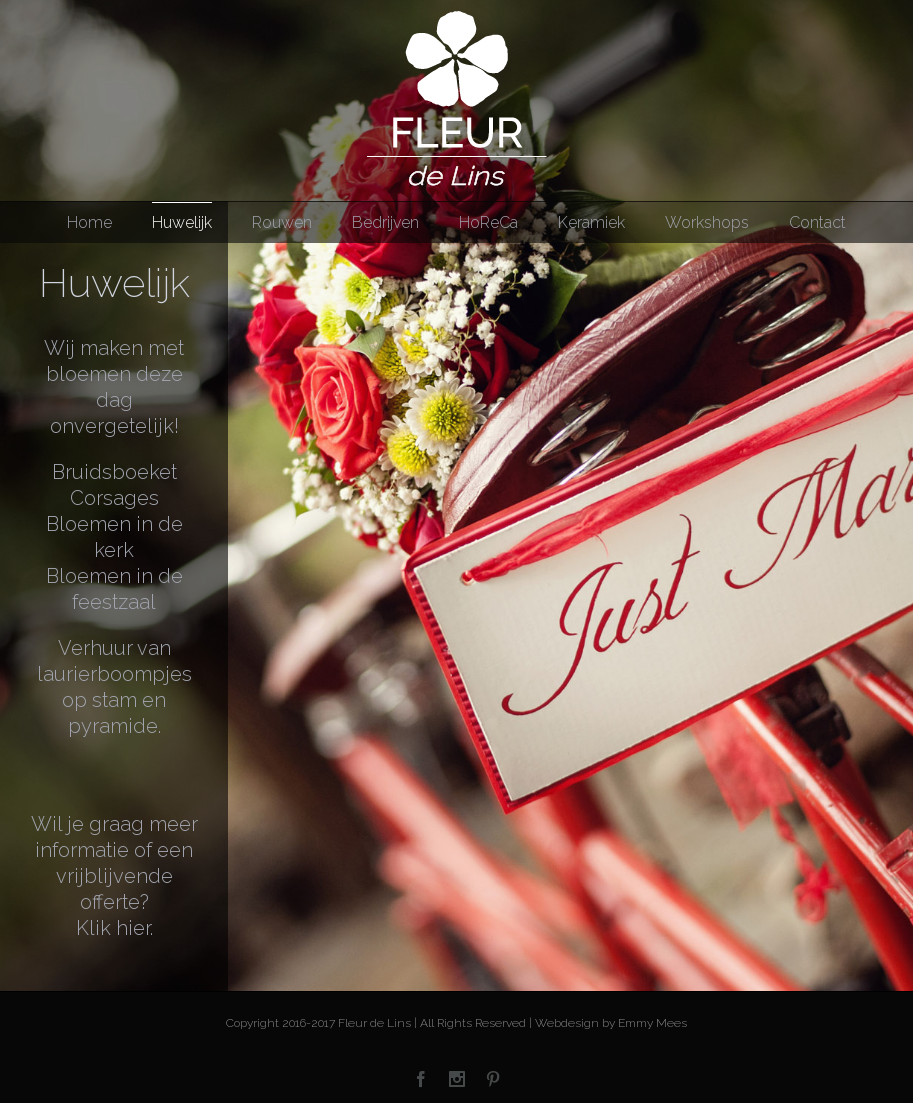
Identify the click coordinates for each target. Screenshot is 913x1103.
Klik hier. (114, 928)
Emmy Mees (652, 1023)
